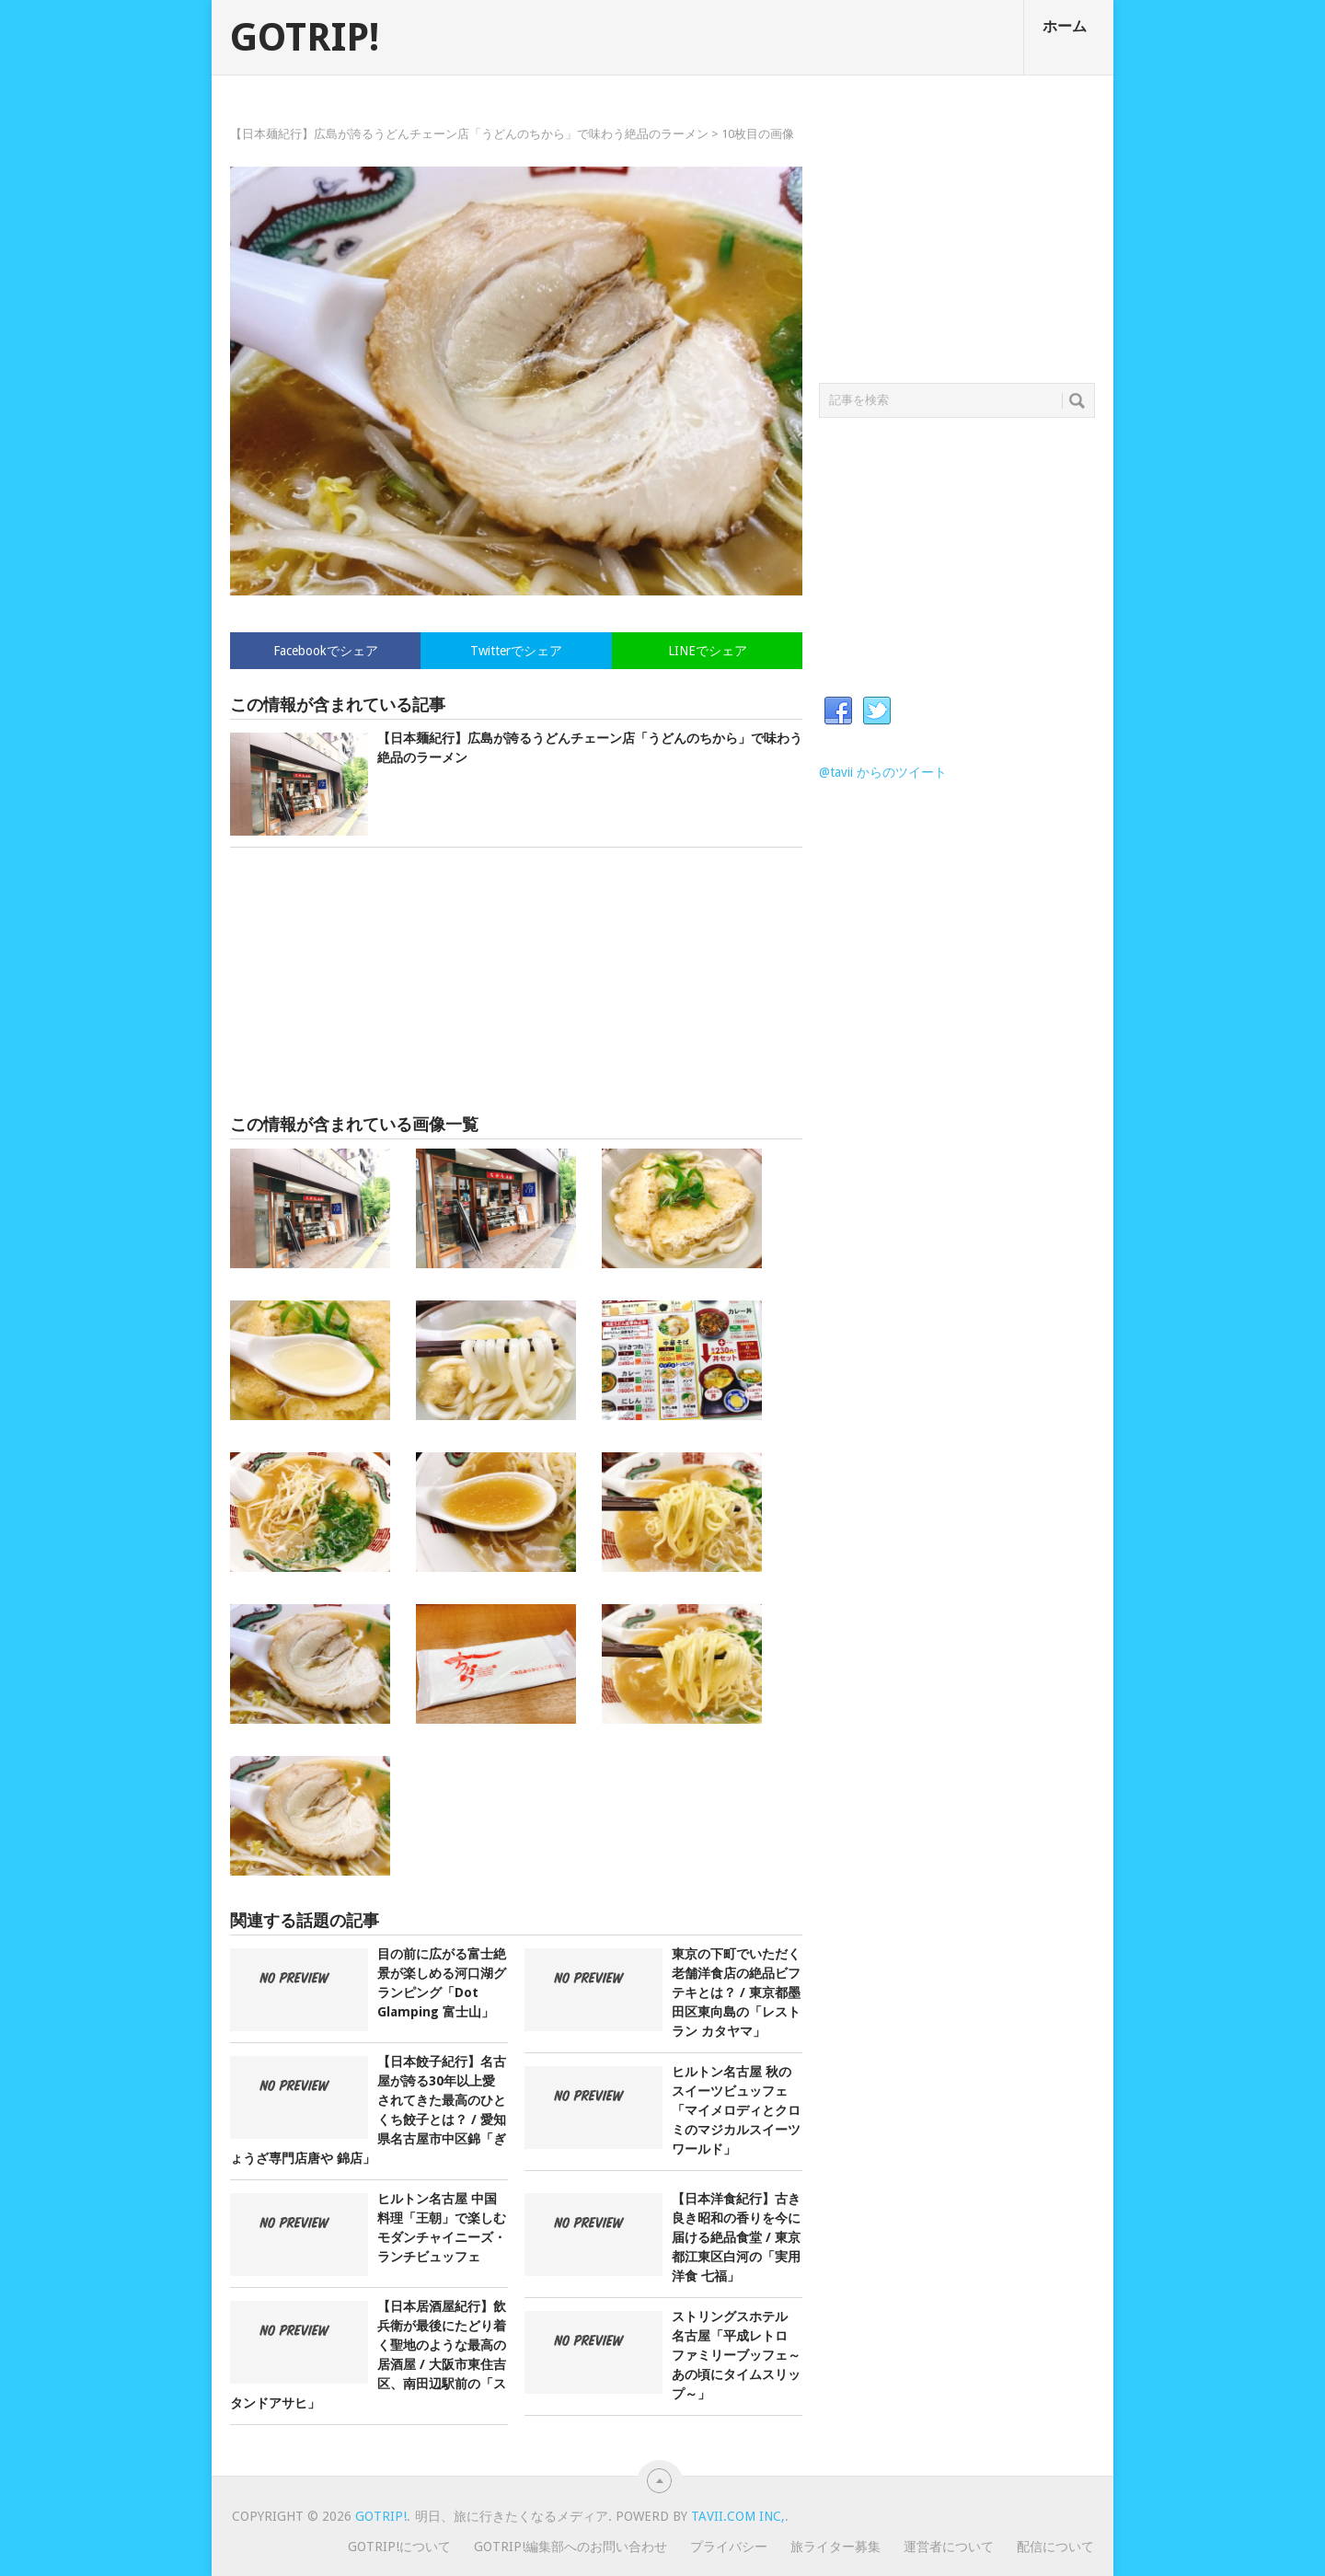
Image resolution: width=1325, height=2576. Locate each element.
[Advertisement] (516, 981)
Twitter (877, 711)
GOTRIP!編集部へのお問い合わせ (570, 2546)
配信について (1055, 2546)
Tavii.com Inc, (738, 2516)
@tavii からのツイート (883, 772)
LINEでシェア (707, 650)
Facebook (838, 711)
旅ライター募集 (835, 2546)
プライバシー (728, 2546)
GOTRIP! (304, 37)
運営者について (949, 2546)
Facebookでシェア (325, 650)
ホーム (1065, 26)
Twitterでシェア (516, 650)
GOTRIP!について (399, 2546)
